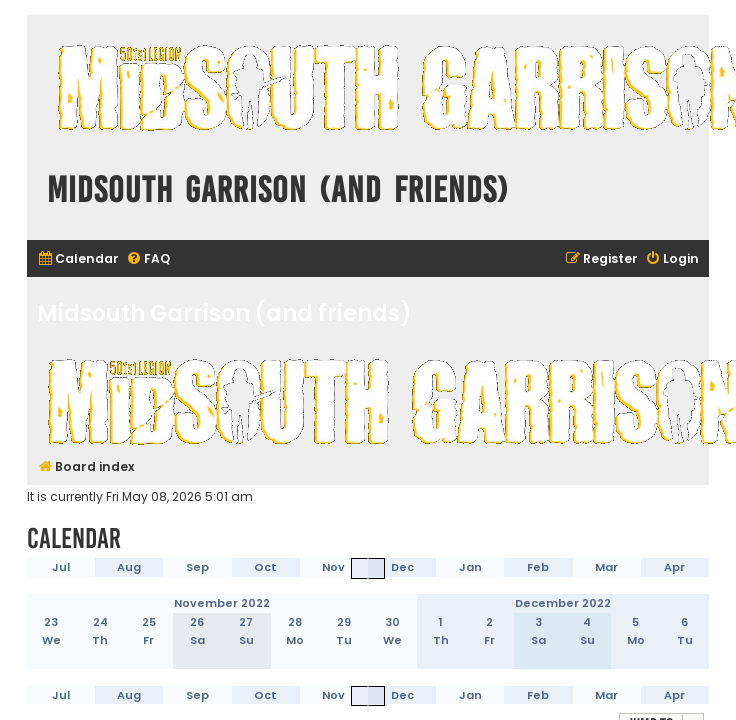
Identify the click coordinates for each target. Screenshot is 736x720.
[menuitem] (78, 259)
